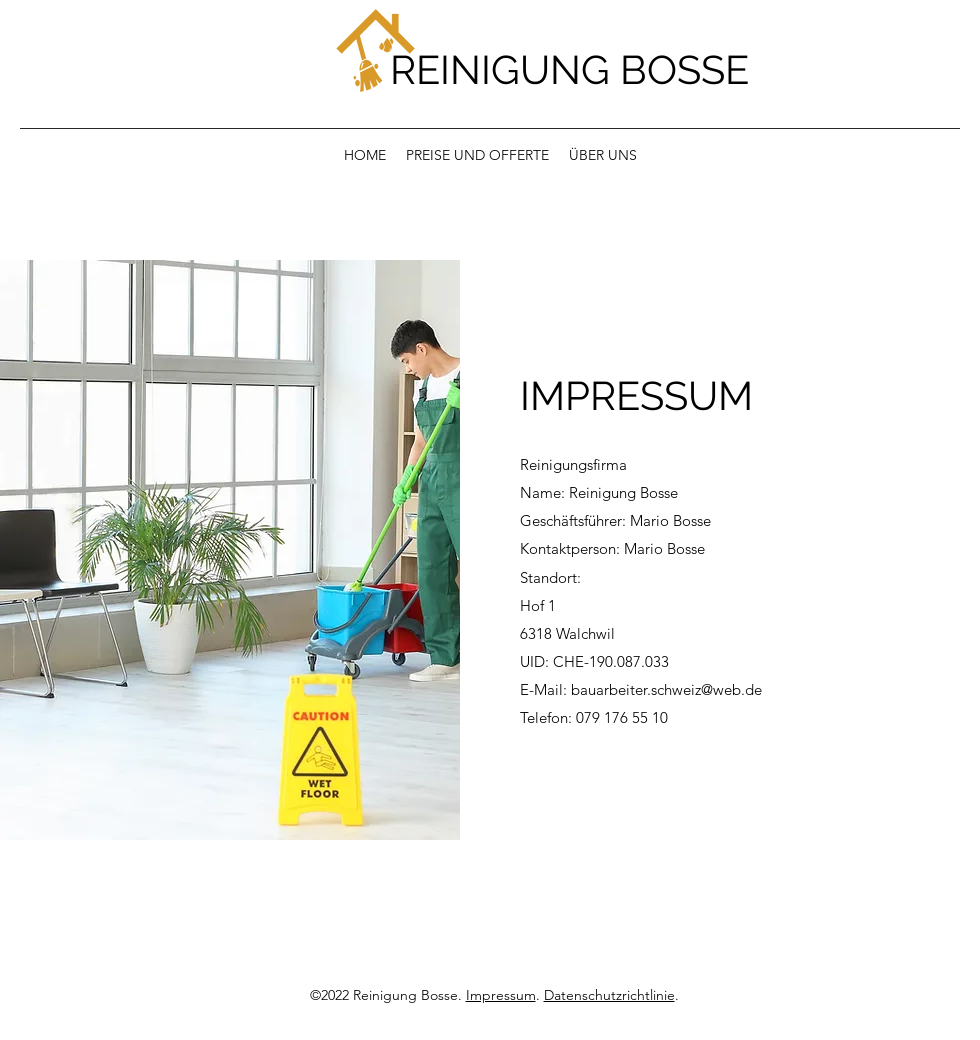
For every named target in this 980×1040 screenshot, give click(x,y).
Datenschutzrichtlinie (609, 995)
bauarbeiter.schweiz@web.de (666, 689)
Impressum (501, 995)
